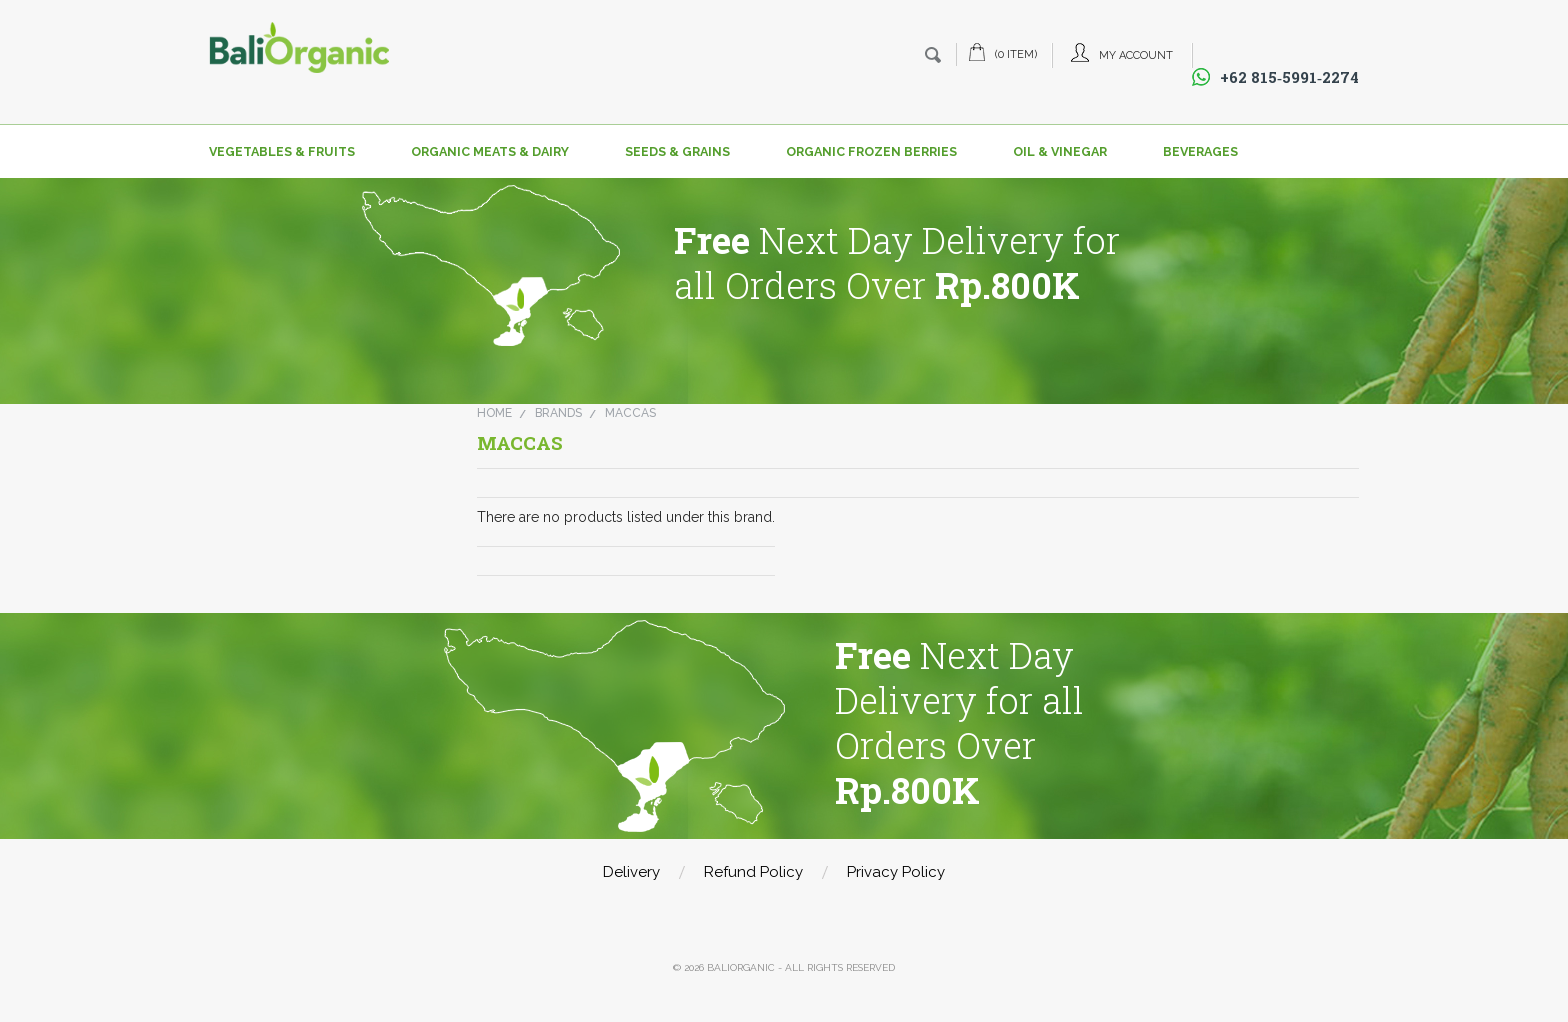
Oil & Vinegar (1060, 151)
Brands (558, 413)
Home (494, 413)
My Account (1136, 55)
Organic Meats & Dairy (490, 151)
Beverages (1200, 151)
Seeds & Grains (677, 151)
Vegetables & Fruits (282, 151)
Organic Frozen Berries (871, 151)
